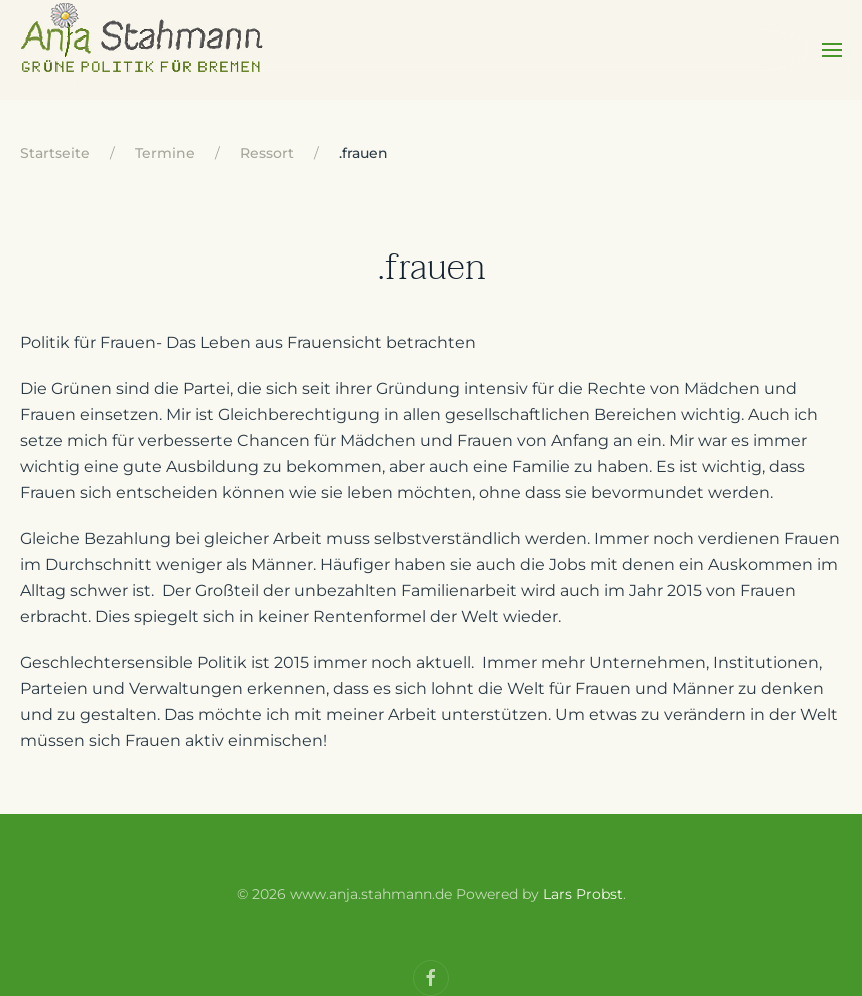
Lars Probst (583, 894)
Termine (165, 153)
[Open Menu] (832, 50)
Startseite (55, 153)
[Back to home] (143, 50)
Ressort (267, 153)
